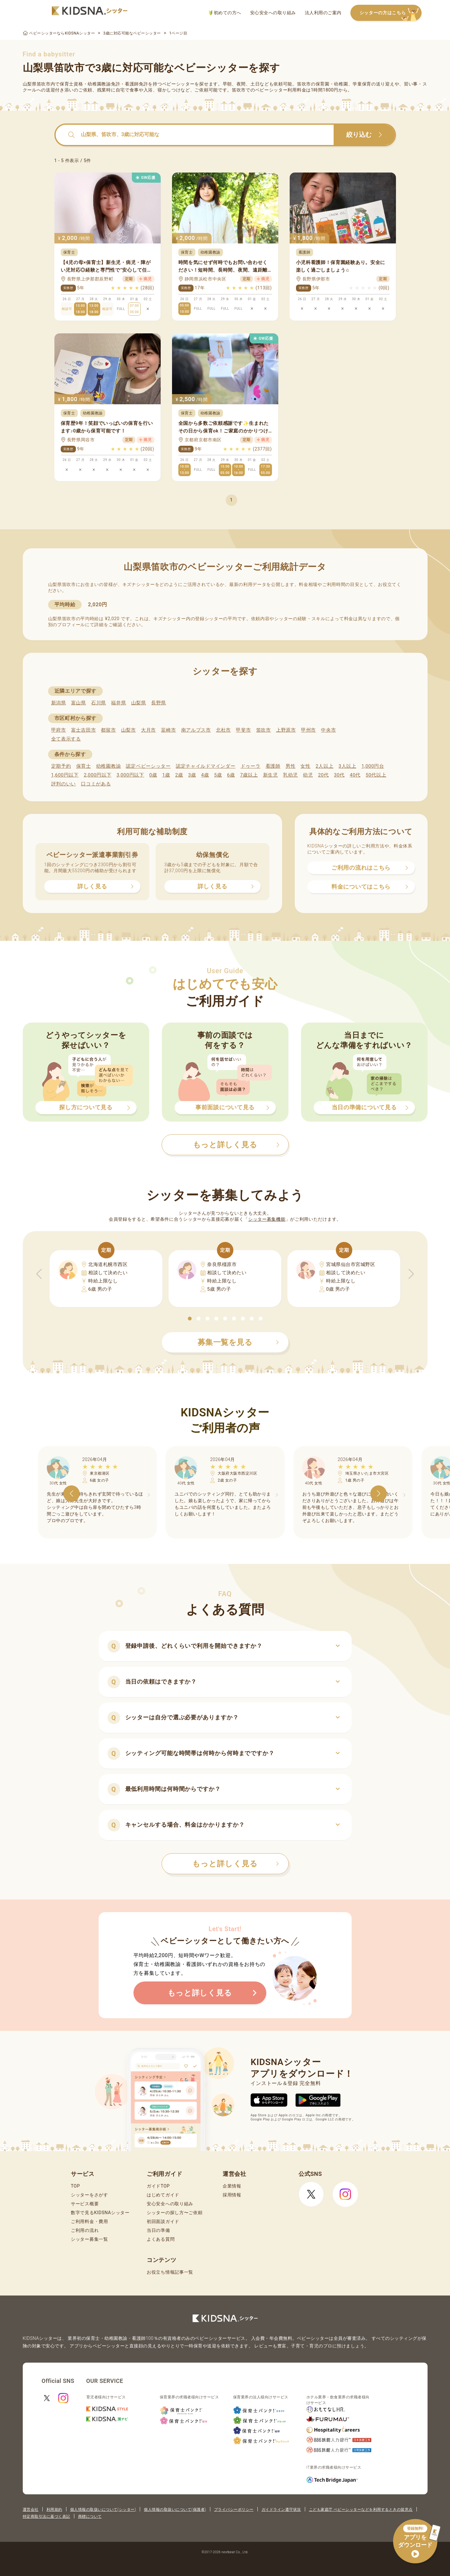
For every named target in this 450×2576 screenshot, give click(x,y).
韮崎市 (168, 730)
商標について (90, 2516)
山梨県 (138, 703)
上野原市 (286, 730)
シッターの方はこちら (391, 13)
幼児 (308, 775)
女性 (305, 766)
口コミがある (96, 784)
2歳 (179, 775)
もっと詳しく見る (235, 1863)
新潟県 (58, 703)
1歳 (166, 775)
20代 (323, 775)
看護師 (273, 766)
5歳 (218, 775)
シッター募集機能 (267, 1219)
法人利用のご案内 (323, 12)
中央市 (328, 730)
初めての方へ (225, 13)
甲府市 (58, 730)
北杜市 (223, 730)
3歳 (192, 775)
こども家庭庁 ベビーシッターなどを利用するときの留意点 (361, 2509)
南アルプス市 (196, 730)
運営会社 (31, 2509)
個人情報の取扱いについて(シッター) (103, 2509)
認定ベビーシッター (148, 766)
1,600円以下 (65, 775)
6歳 (231, 775)
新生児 (270, 775)
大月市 (148, 730)
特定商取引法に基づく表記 (46, 2516)
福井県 (118, 703)
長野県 (158, 703)
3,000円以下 (130, 775)
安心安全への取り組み (273, 12)
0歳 (153, 775)
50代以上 (376, 775)
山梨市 (128, 730)
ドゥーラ (251, 766)
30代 (339, 775)
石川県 (98, 703)
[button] (190, 1318)
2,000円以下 (97, 775)
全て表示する (66, 739)
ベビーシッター (178, 83)
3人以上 (347, 766)
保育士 (83, 766)
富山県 (78, 703)
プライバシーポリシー (234, 2509)
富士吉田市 (83, 730)
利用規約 (54, 2509)
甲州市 (308, 730)
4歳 (205, 775)
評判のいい (63, 784)
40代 (355, 775)
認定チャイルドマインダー (205, 766)
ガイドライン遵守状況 (281, 2509)
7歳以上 (249, 775)
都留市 (108, 730)
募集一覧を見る (238, 1342)
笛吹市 (263, 730)
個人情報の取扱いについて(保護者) (175, 2509)
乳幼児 (290, 775)
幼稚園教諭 (108, 766)
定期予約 (61, 766)
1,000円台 (372, 766)
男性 (290, 766)
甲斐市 (243, 730)
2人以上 (324, 766)
